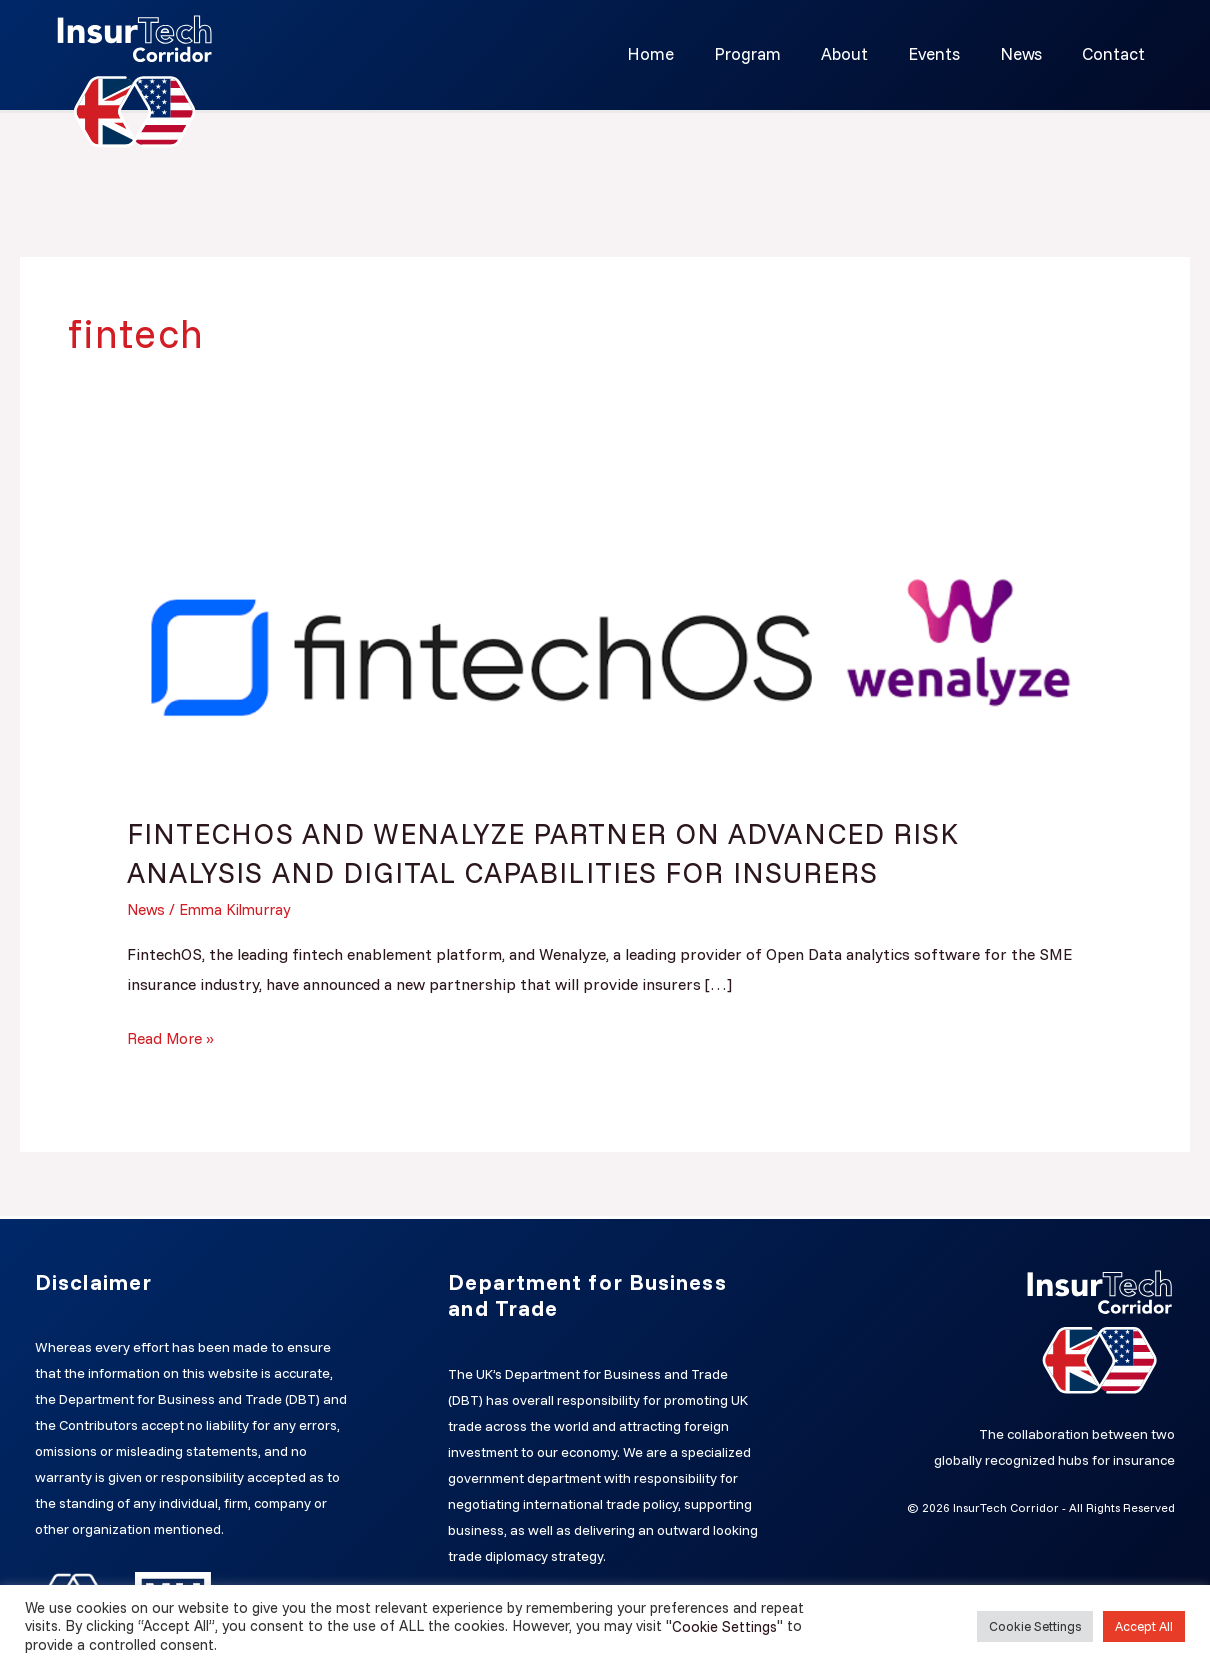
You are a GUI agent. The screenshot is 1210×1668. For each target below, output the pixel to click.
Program (774, 53)
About (865, 53)
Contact (1116, 53)
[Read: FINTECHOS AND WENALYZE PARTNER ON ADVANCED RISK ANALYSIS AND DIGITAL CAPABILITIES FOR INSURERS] (605, 642)
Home (683, 53)
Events (949, 53)
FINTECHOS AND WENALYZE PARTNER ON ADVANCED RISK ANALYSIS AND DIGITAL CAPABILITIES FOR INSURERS (559, 852)
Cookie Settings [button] (1035, 1626)
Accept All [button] (1144, 1626)
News (1030, 53)
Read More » (171, 1036)
